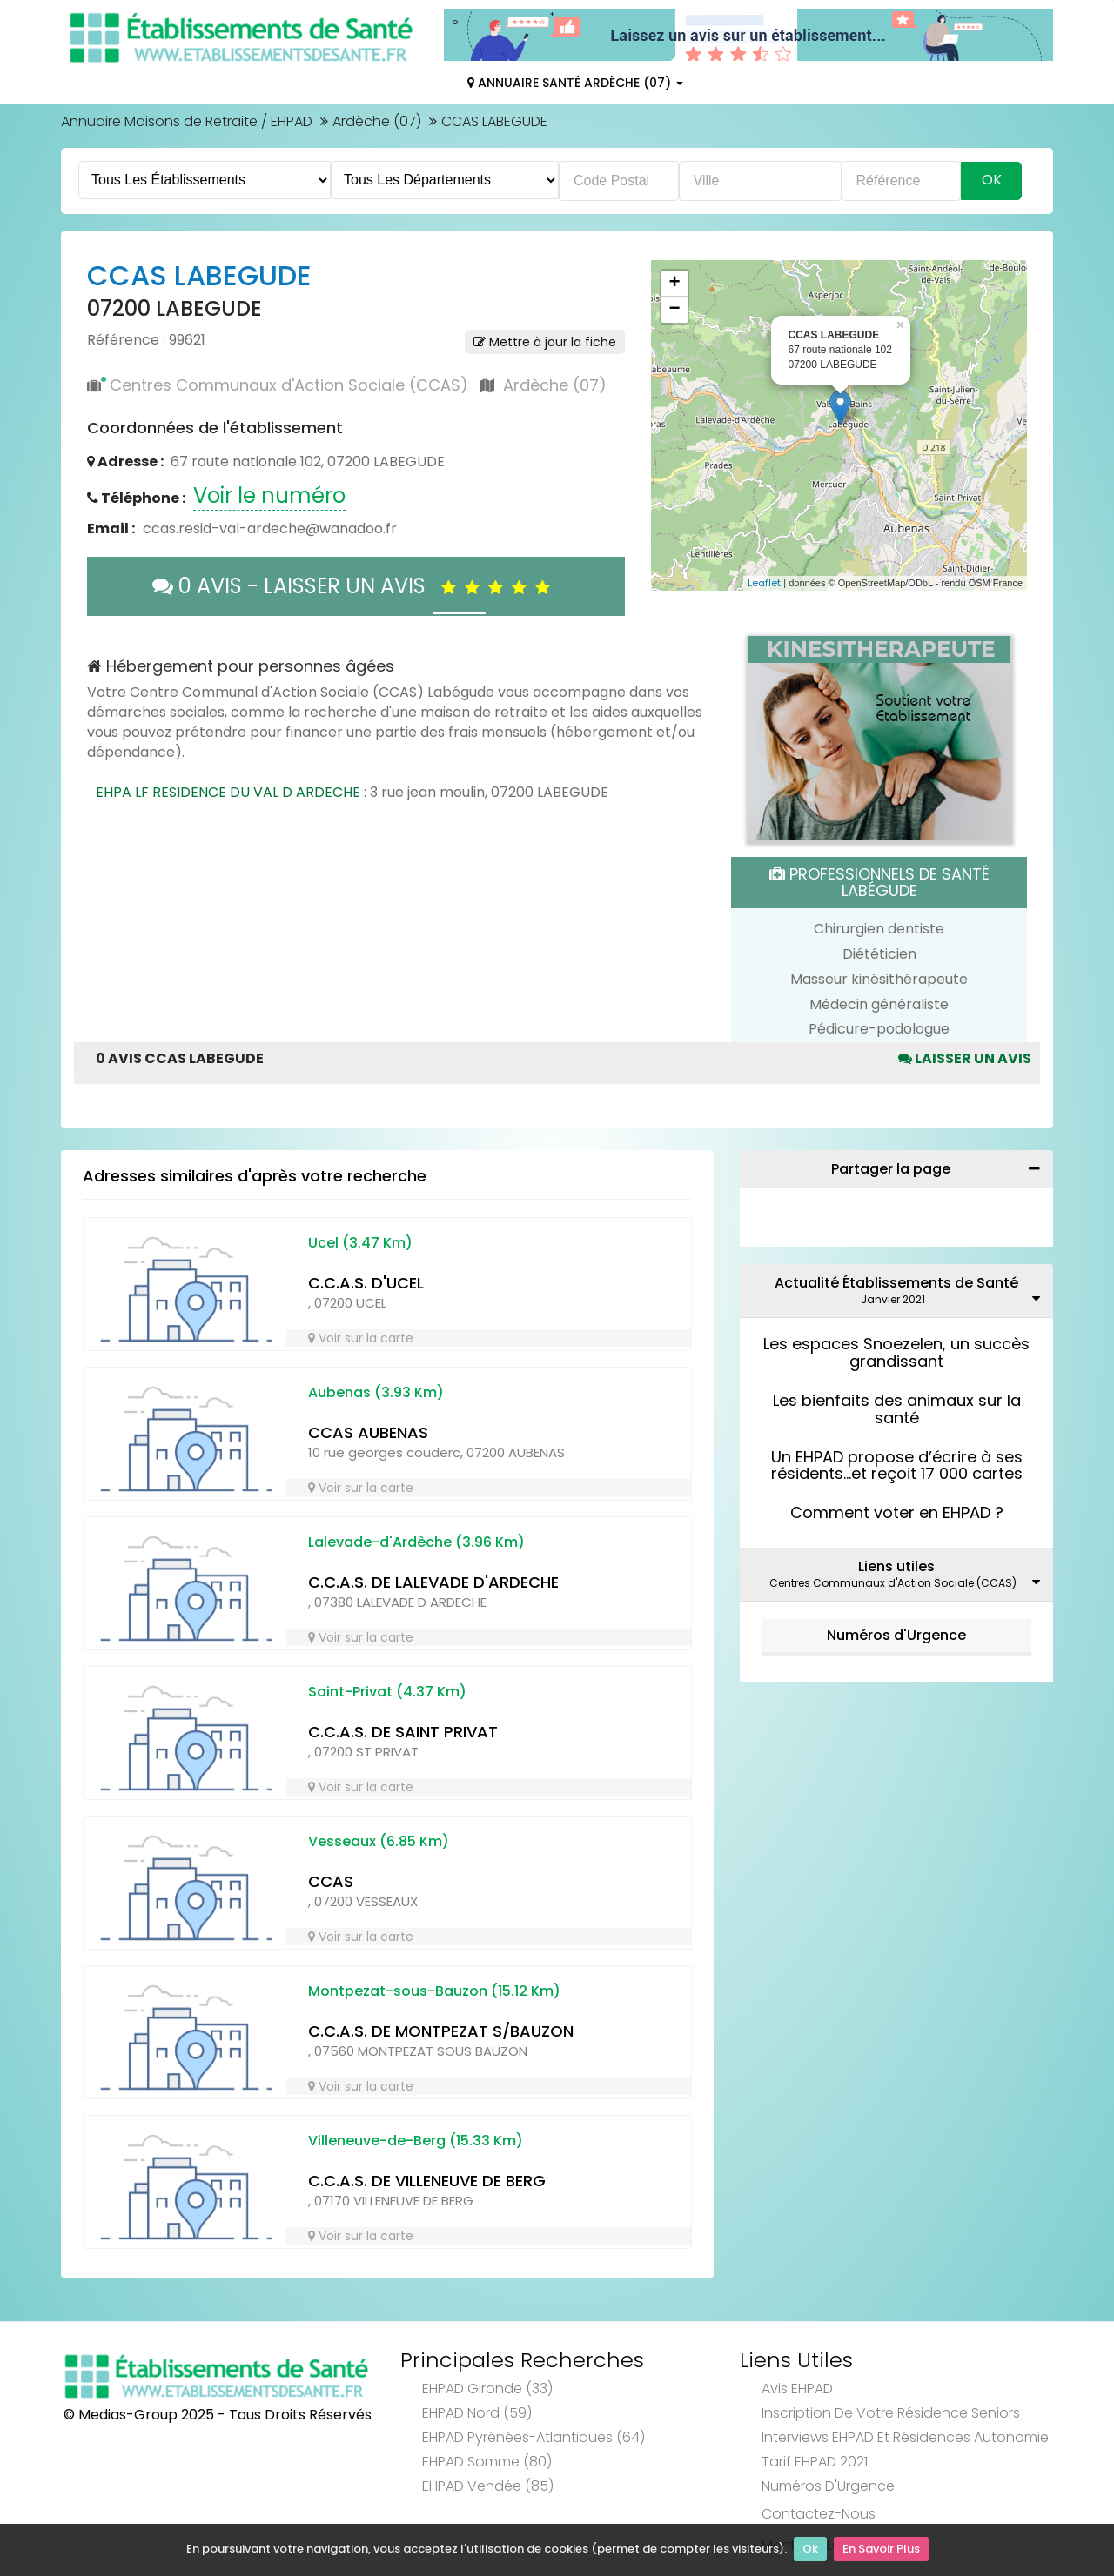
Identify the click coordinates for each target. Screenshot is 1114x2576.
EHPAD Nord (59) (477, 2413)
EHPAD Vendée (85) (488, 2486)
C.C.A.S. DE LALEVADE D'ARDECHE (433, 1582)
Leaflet (764, 583)
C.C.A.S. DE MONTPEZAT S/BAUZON (441, 2031)
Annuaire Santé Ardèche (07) (575, 82)
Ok (810, 2550)
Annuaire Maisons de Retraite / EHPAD (186, 121)
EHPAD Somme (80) (487, 2462)
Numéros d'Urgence (896, 1635)
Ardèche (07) (376, 121)
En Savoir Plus (881, 2550)
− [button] (674, 310)
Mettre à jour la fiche (544, 342)
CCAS (330, 1881)
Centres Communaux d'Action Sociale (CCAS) (289, 385)
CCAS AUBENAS (368, 1432)
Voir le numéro (269, 495)
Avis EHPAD (797, 2389)
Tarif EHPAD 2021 (815, 2462)
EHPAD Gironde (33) (487, 2389)
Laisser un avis (964, 1058)
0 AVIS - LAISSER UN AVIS (355, 586)
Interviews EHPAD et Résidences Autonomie (905, 2437)
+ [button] (674, 284)
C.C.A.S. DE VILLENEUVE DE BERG (427, 2180)
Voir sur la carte (360, 1338)
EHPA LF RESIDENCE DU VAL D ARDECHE (228, 792)
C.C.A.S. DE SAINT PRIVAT (403, 1732)
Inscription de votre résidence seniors (891, 2413)
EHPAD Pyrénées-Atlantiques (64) (533, 2437)
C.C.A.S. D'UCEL (366, 1283)
